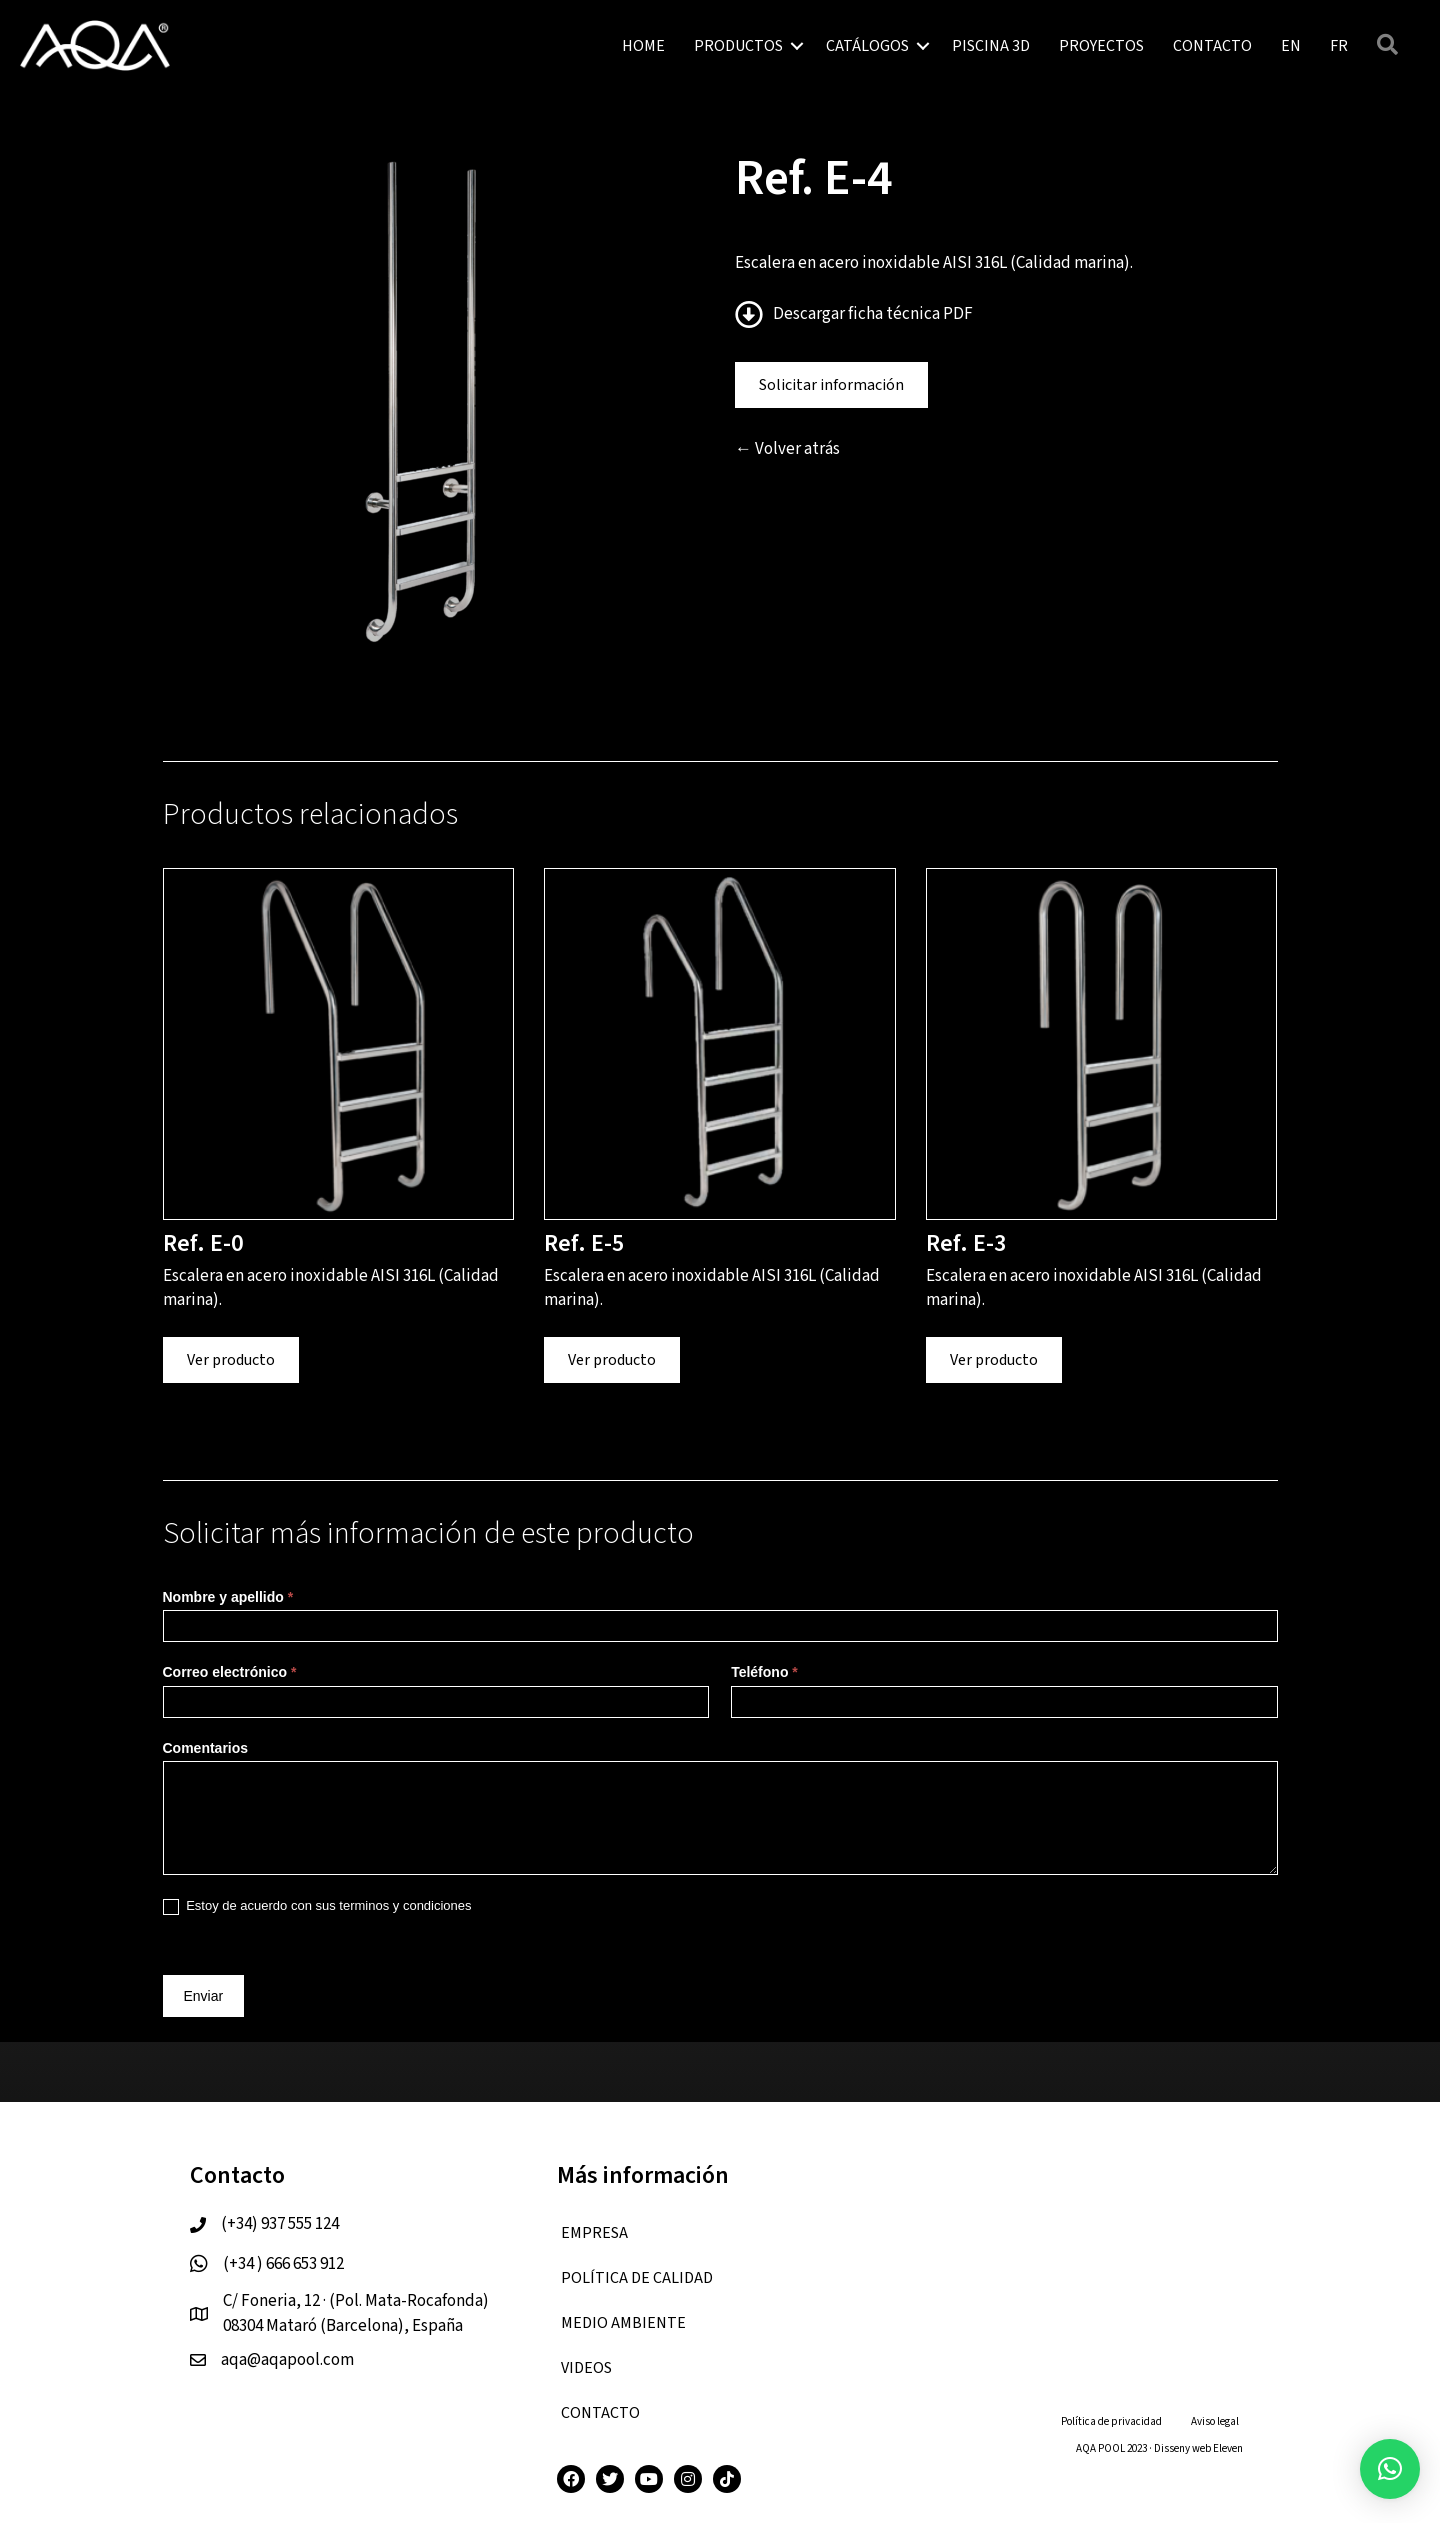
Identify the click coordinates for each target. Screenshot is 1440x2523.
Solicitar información (831, 385)
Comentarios (206, 1748)
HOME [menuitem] (643, 46)
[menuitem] (1291, 46)
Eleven (1228, 2448)
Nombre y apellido (228, 1597)
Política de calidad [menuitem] (637, 2278)
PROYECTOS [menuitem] (1101, 46)
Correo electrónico (230, 1672)
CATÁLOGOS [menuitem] (867, 46)
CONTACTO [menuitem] (1212, 46)
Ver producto (231, 1360)
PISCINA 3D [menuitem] (991, 46)
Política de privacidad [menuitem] (1111, 2421)
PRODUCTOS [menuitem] (738, 46)
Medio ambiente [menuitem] (623, 2323)
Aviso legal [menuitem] (1215, 2421)
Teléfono (764, 1672)
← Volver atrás (787, 449)
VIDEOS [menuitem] (586, 2368)
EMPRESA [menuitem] (594, 2233)
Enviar (204, 1996)
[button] (797, 46)
